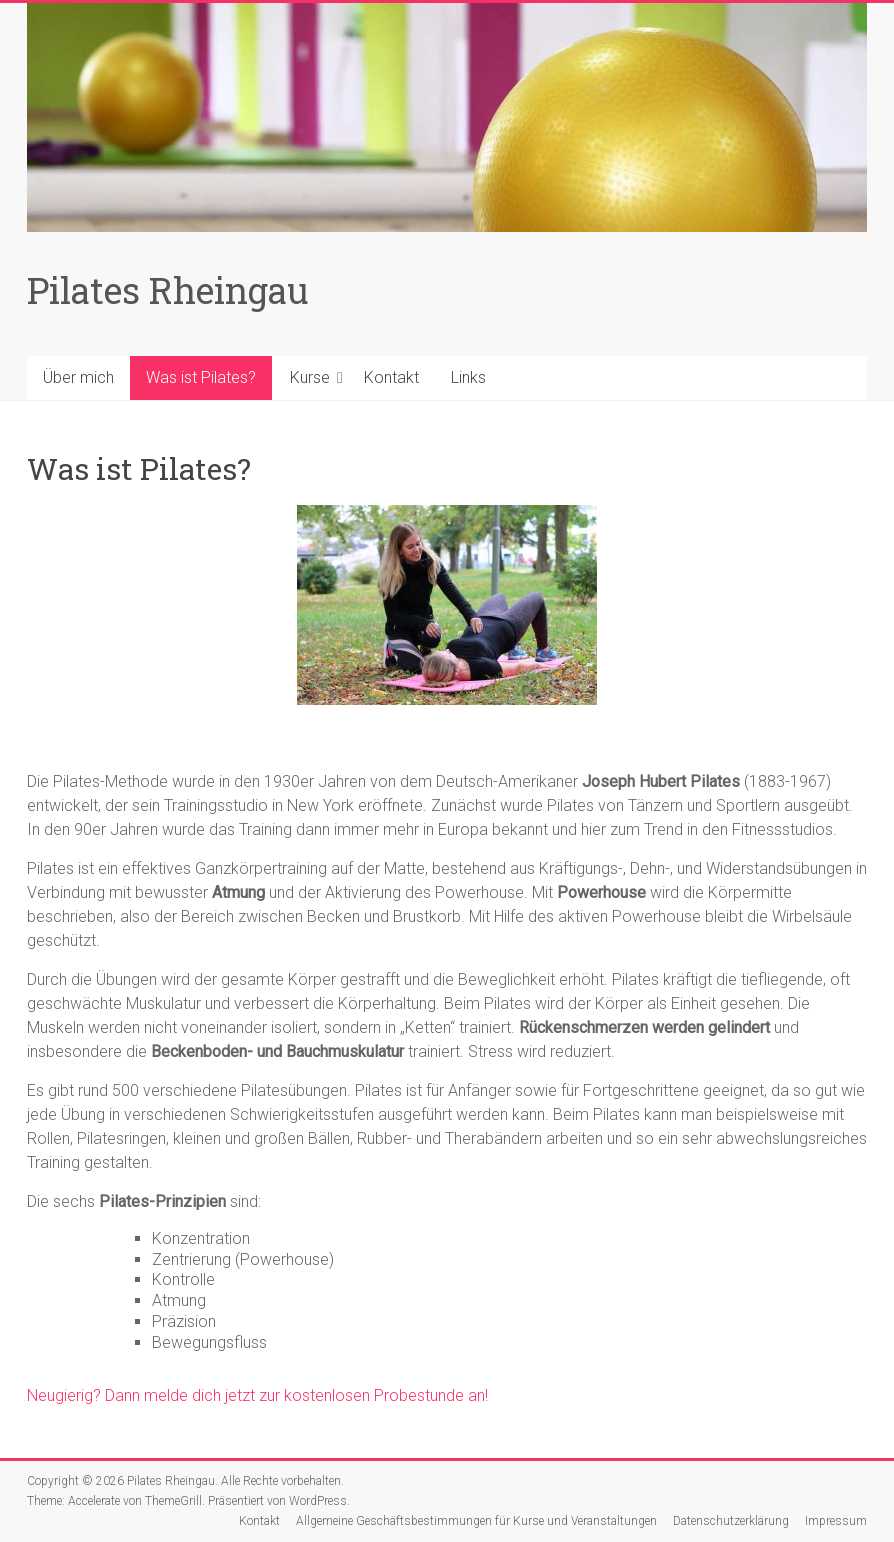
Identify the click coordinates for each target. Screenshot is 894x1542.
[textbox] (447, 1291)
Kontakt (391, 377)
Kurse (310, 377)
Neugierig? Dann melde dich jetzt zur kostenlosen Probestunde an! (257, 1395)
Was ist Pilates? (201, 377)
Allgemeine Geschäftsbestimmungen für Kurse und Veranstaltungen (476, 1521)
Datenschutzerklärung (731, 1521)
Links (468, 377)
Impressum (836, 1521)
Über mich (78, 377)
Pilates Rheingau (168, 290)
